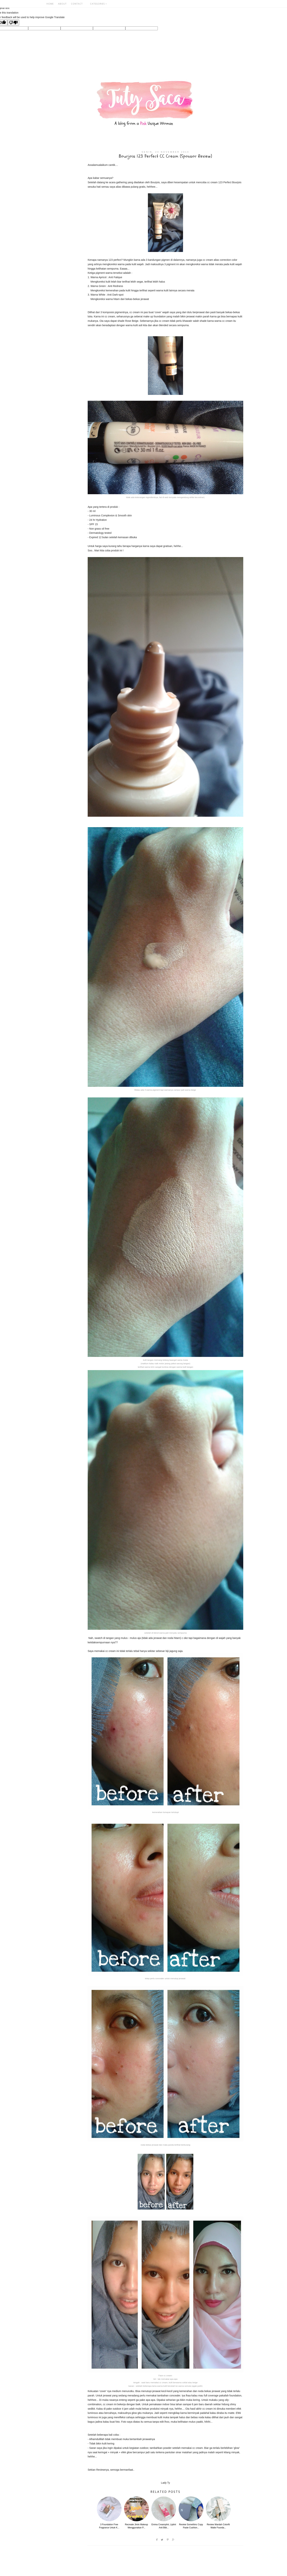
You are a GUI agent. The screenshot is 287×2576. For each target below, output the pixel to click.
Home (50, 3)
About (62, 3)
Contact (77, 3)
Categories (98, 3)
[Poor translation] (13, 23)
